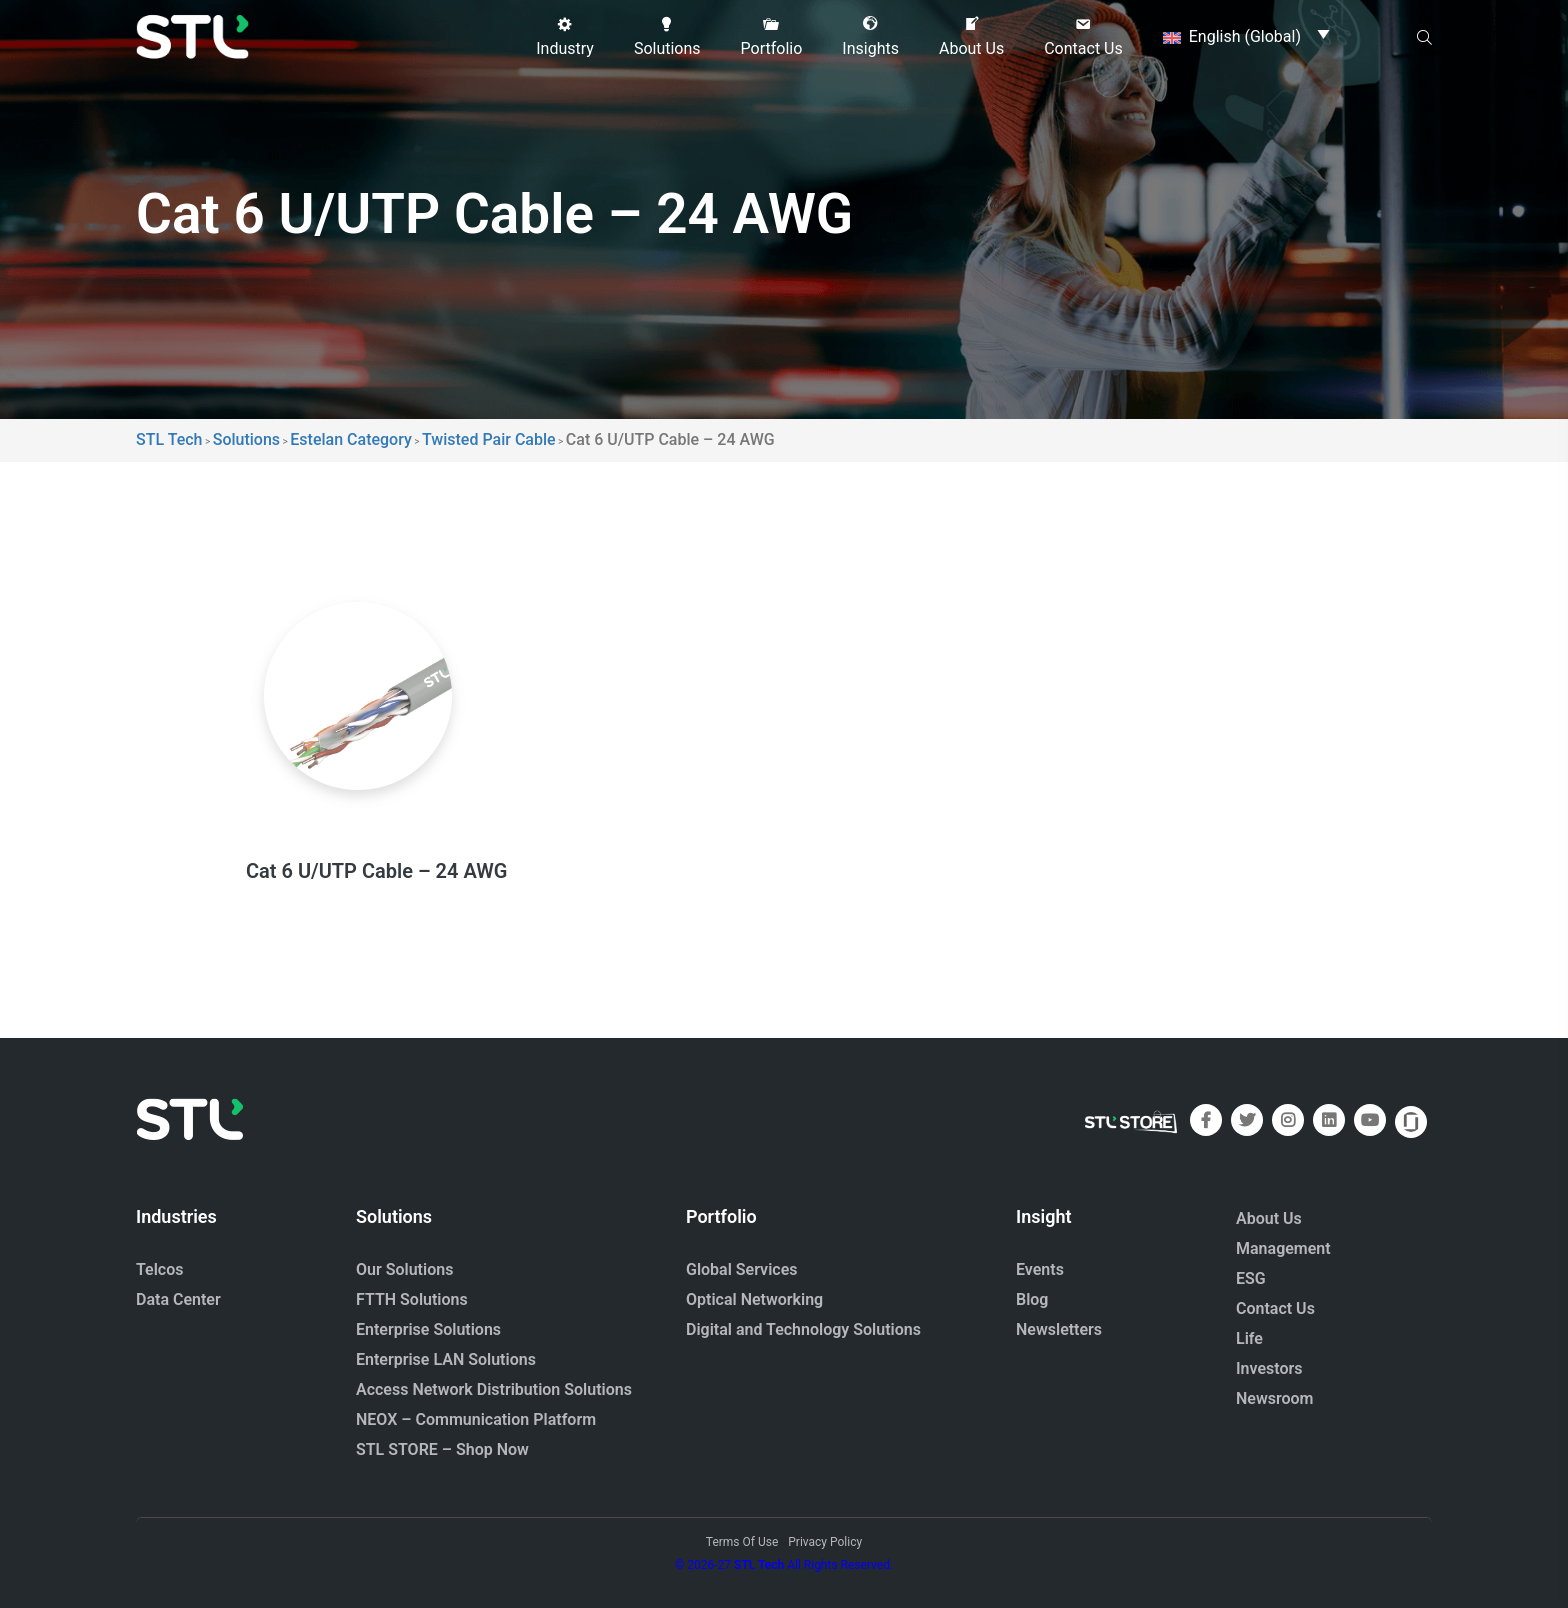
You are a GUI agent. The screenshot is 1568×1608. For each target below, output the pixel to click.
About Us (1269, 1218)
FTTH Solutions (412, 1299)
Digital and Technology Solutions (803, 1329)
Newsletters (1059, 1329)
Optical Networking (754, 1299)
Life (1249, 1338)
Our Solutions (404, 1269)
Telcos (160, 1269)
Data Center (178, 1299)
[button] (565, 37)
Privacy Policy (825, 1542)
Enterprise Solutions (428, 1329)
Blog (1032, 1299)
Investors (1269, 1368)
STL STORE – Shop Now (442, 1449)
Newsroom (1275, 1398)
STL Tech (759, 1565)
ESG (1251, 1278)
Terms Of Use (742, 1542)
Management (1283, 1248)
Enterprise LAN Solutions (446, 1359)
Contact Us (1275, 1308)
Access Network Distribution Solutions (494, 1389)
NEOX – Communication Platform (476, 1419)
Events (1040, 1269)
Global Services (741, 1269)
